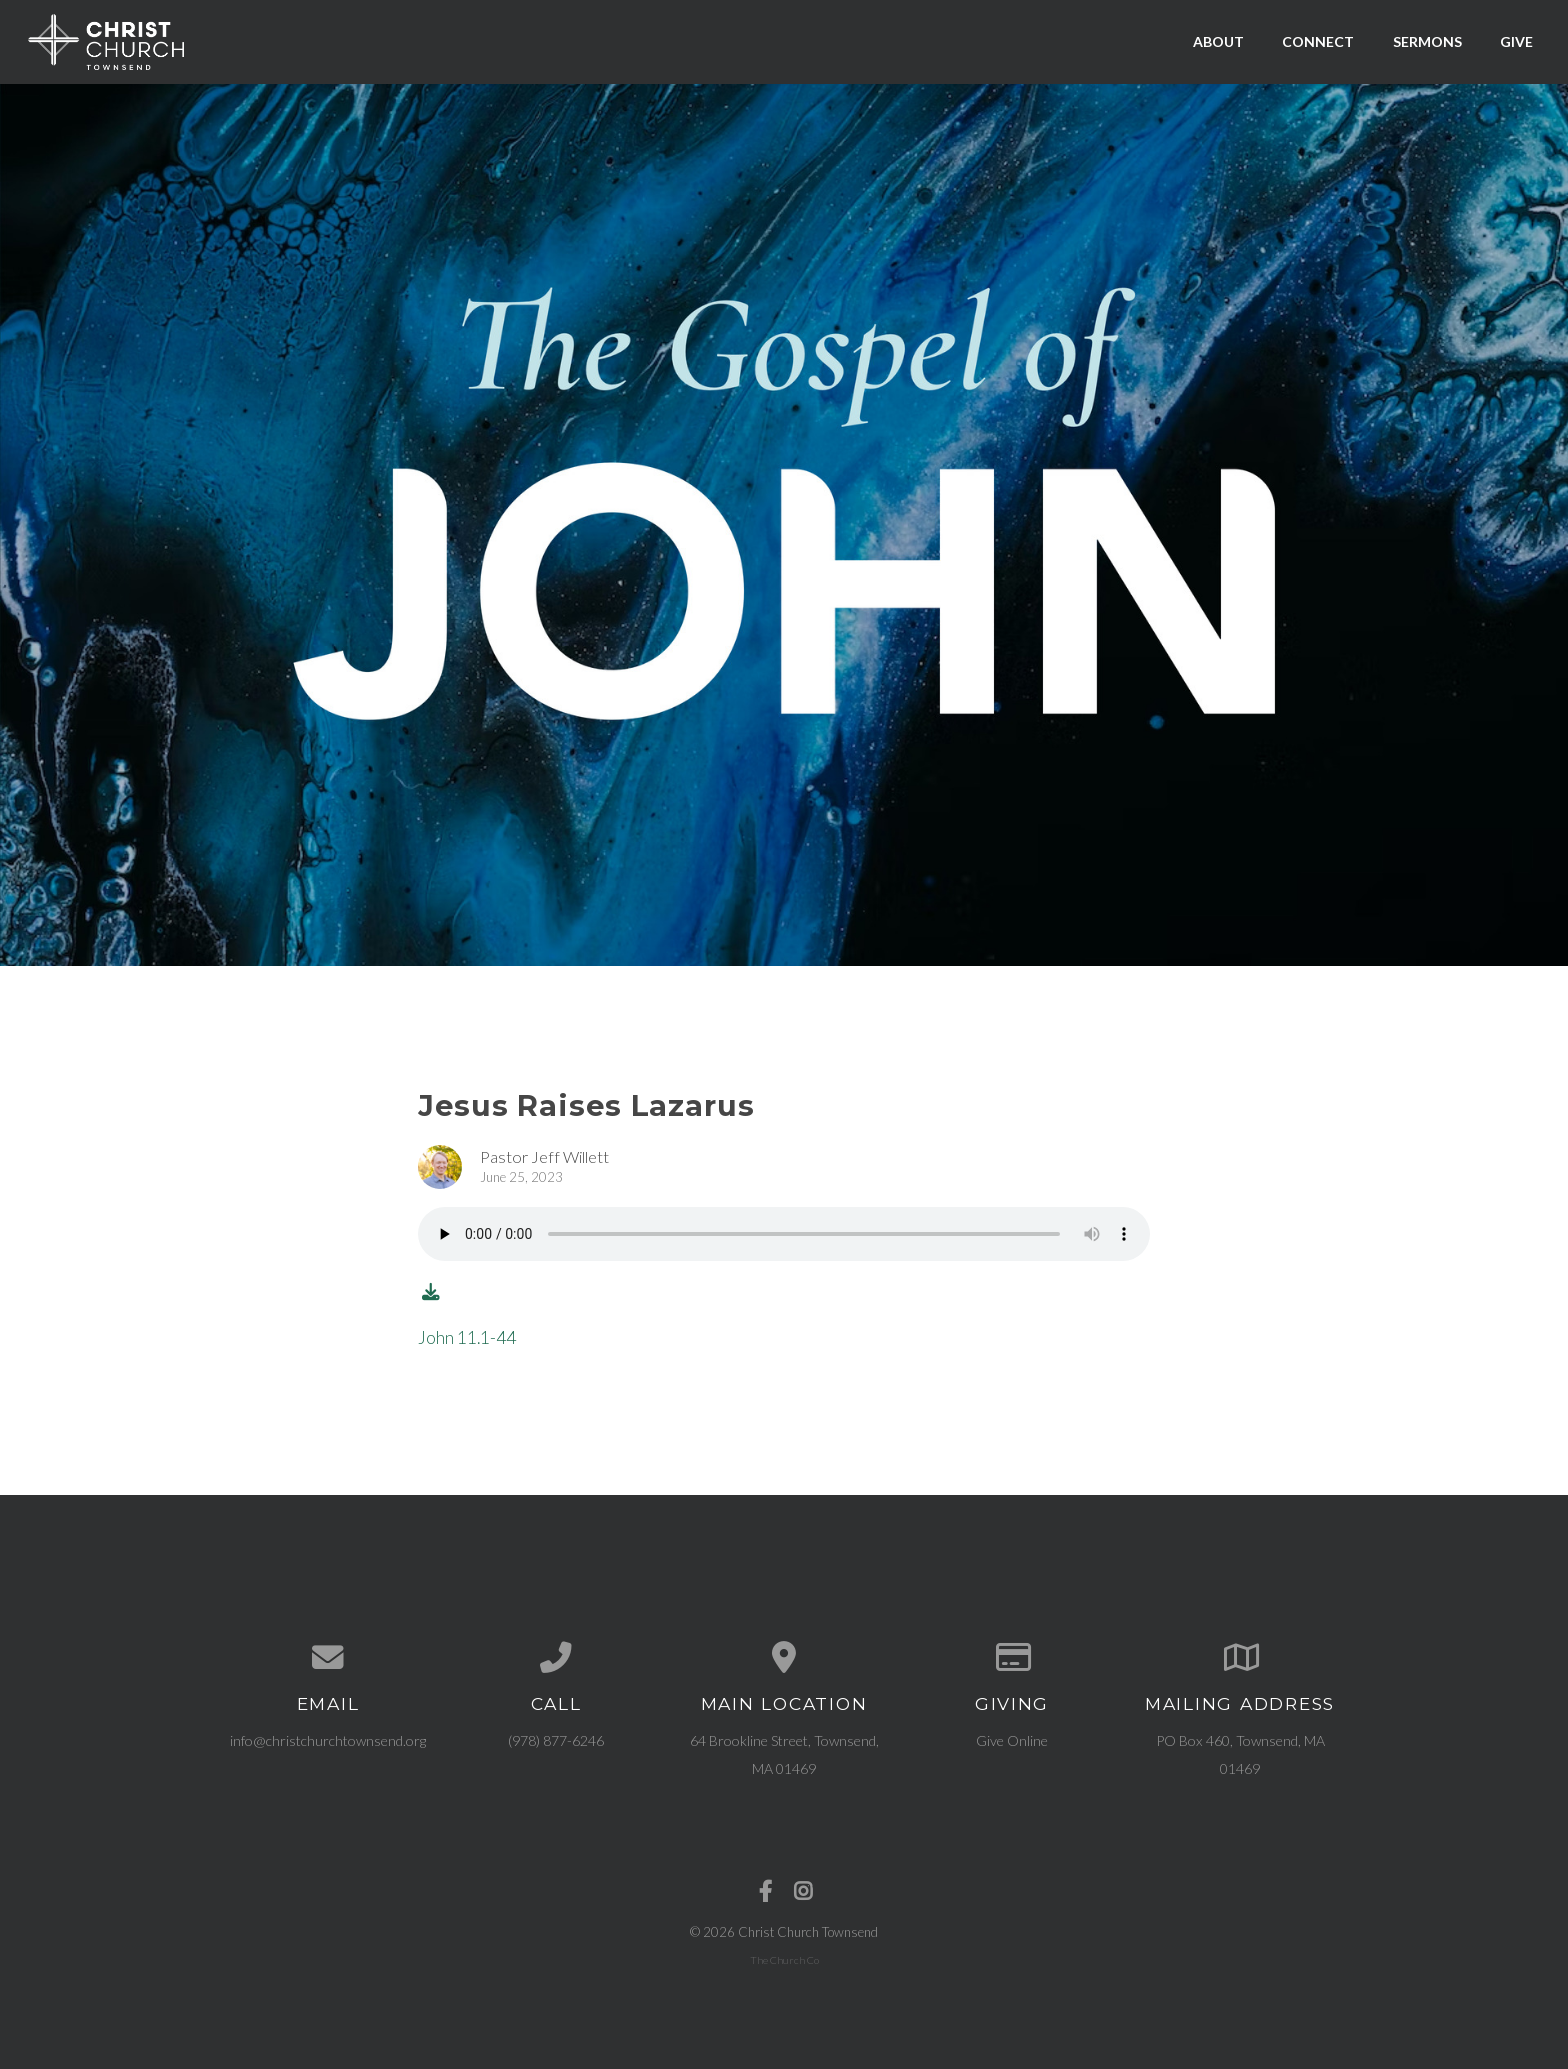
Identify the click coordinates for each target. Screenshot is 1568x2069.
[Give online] (1012, 1658)
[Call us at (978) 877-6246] (556, 1658)
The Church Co (784, 1960)
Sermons (1427, 41)
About (1218, 41)
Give (1516, 41)
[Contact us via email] (328, 1658)
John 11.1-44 (467, 1337)
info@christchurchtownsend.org (328, 1740)
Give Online (1012, 1740)
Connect (1318, 41)
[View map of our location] (784, 1658)
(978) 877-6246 (556, 1740)
